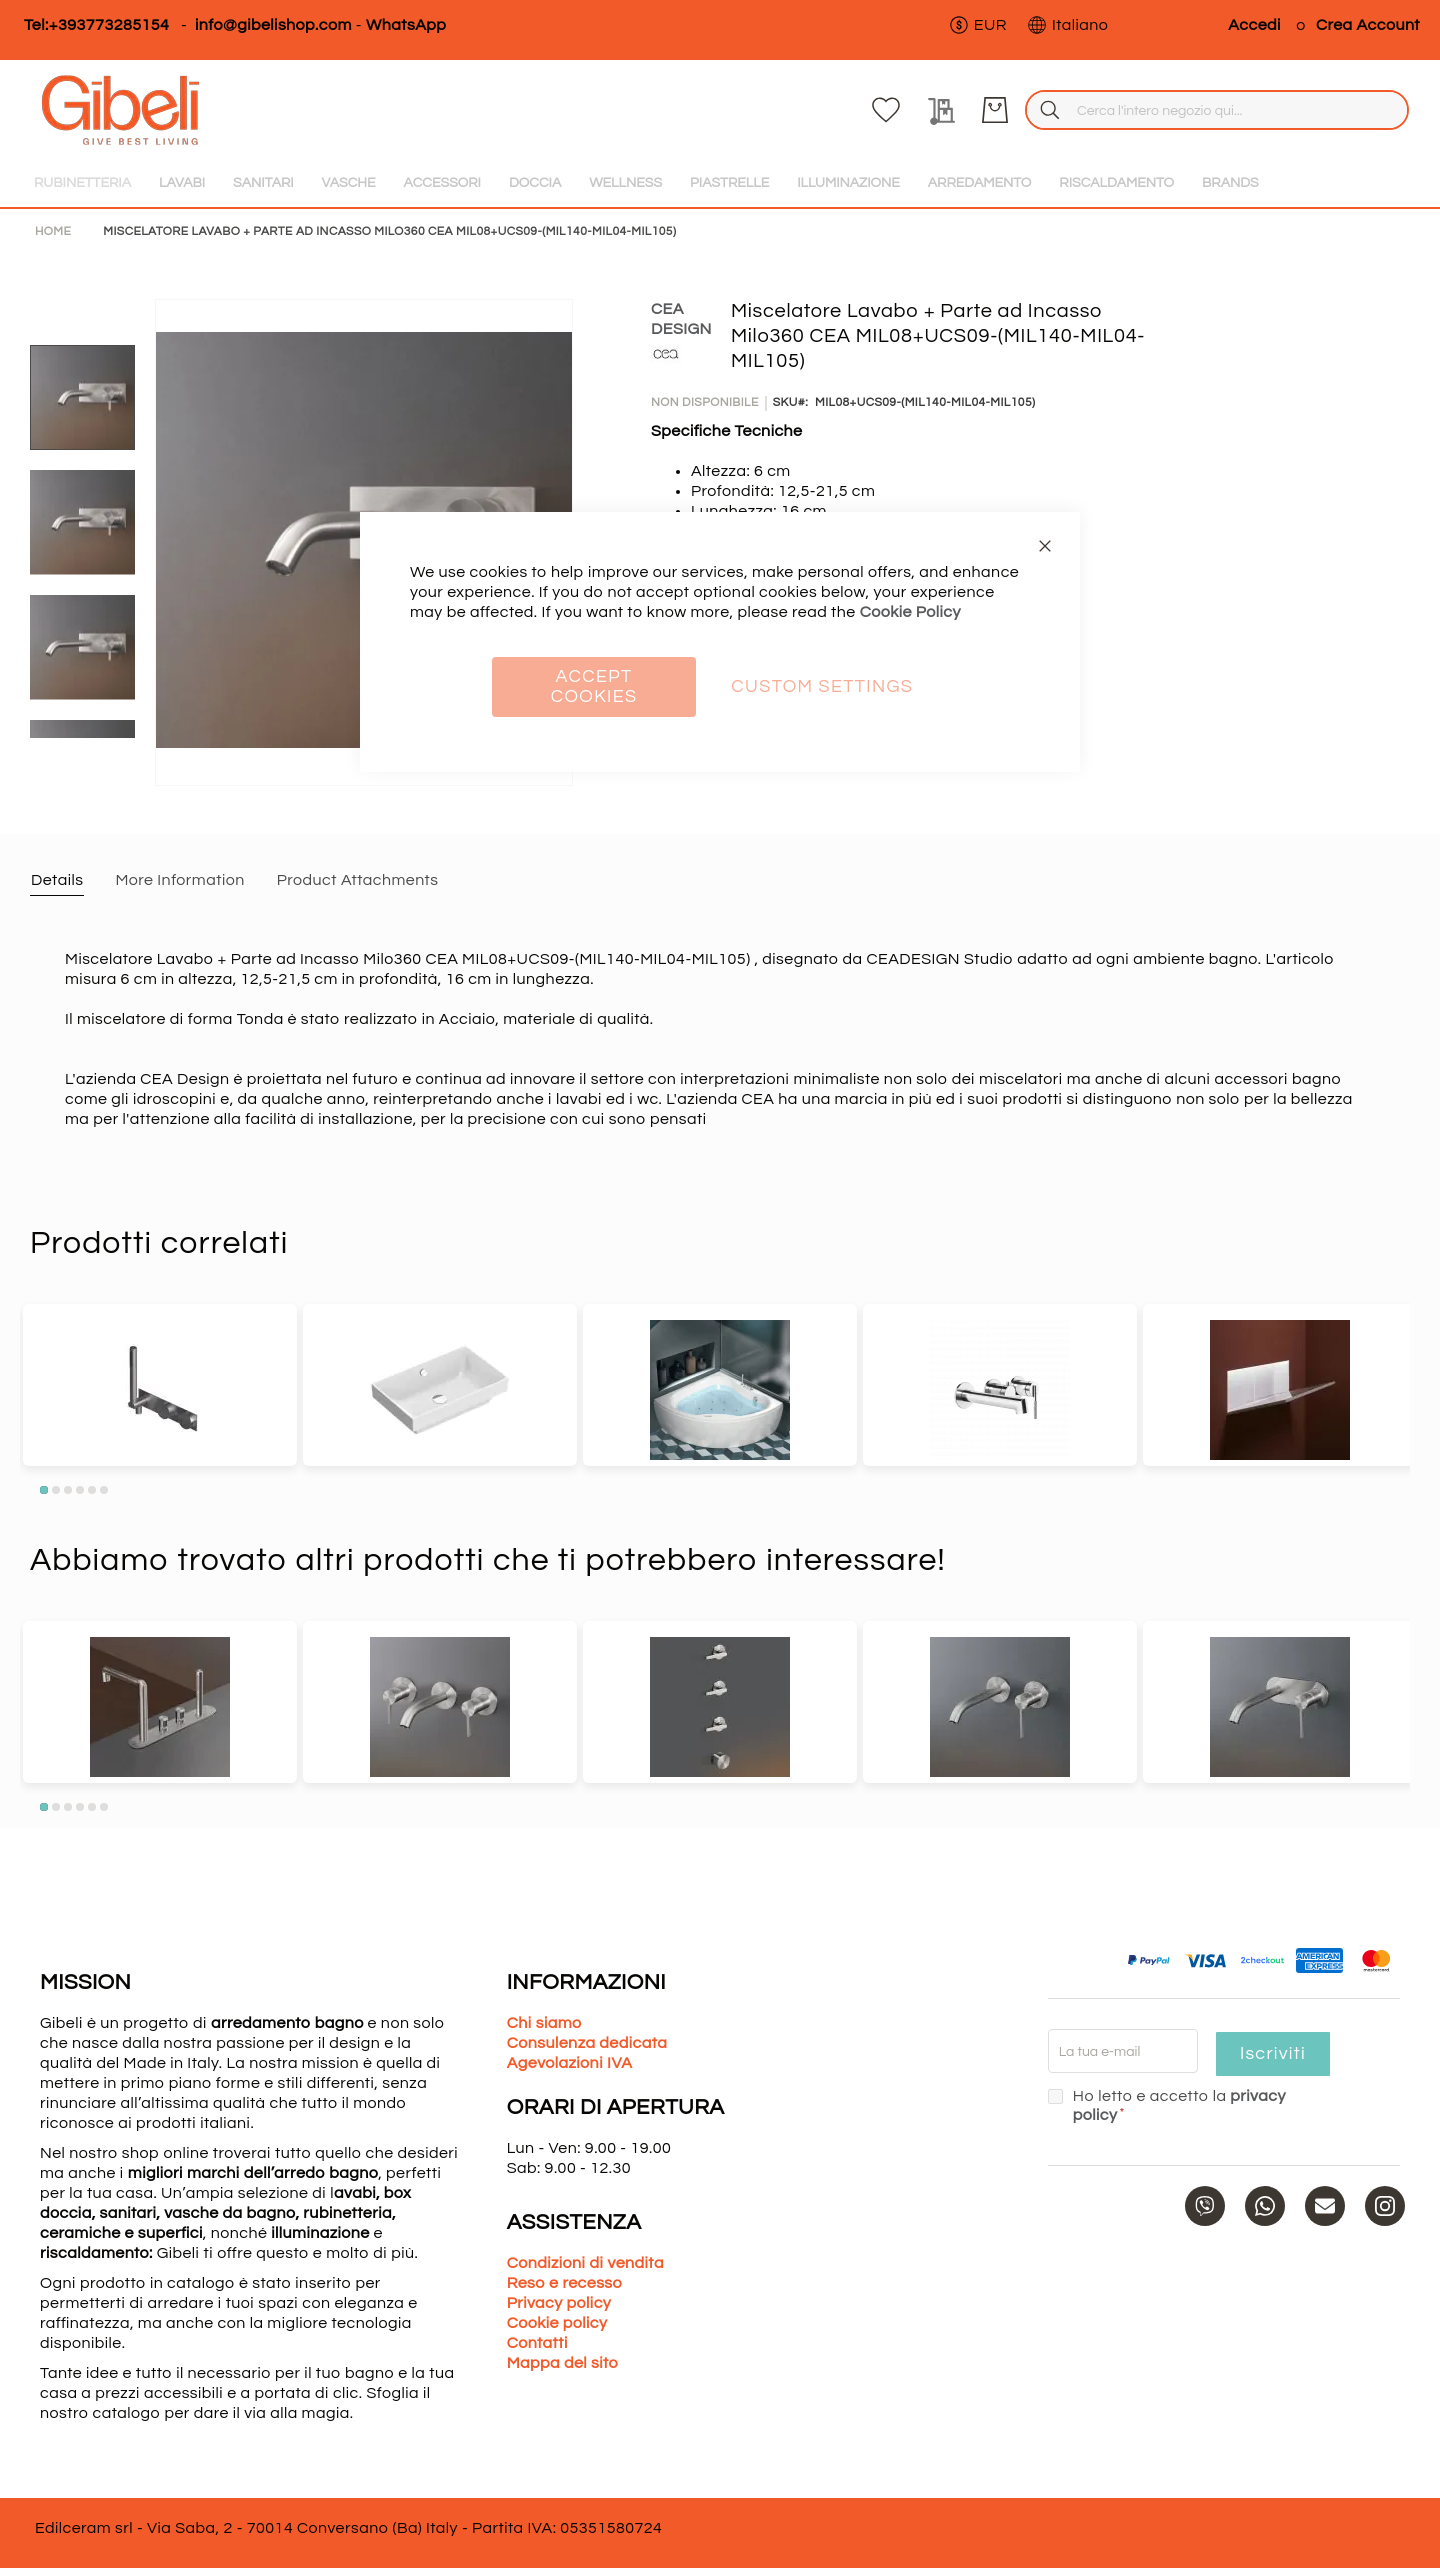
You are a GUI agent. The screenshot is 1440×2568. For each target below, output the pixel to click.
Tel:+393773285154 (96, 25)
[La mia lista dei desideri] (1281, 110)
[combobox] (1033, 110)
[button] (978, 25)
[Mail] (1325, 2187)
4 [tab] (80, 1490)
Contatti (537, 2343)
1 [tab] (44, 1490)
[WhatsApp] (1265, 2187)
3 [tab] (68, 1490)
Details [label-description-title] (57, 880)
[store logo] (105, 110)
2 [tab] (56, 1490)
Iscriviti (1272, 2053)
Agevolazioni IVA (570, 2063)
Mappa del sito (562, 2363)
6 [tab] (104, 1490)
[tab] (57, 879)
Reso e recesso (564, 2283)
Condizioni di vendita (585, 2263)
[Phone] (1205, 2187)
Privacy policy (559, 2303)
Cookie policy (557, 2323)
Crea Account (1368, 25)
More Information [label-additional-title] (179, 880)
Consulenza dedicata (587, 2043)
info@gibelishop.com (273, 25)
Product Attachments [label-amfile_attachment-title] (358, 880)
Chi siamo (544, 2023)
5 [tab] (92, 1490)
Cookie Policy (910, 612)
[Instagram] (1385, 2187)
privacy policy (1281, 2096)
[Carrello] (1390, 110)
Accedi (1254, 25)
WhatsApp (406, 25)
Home (53, 231)
